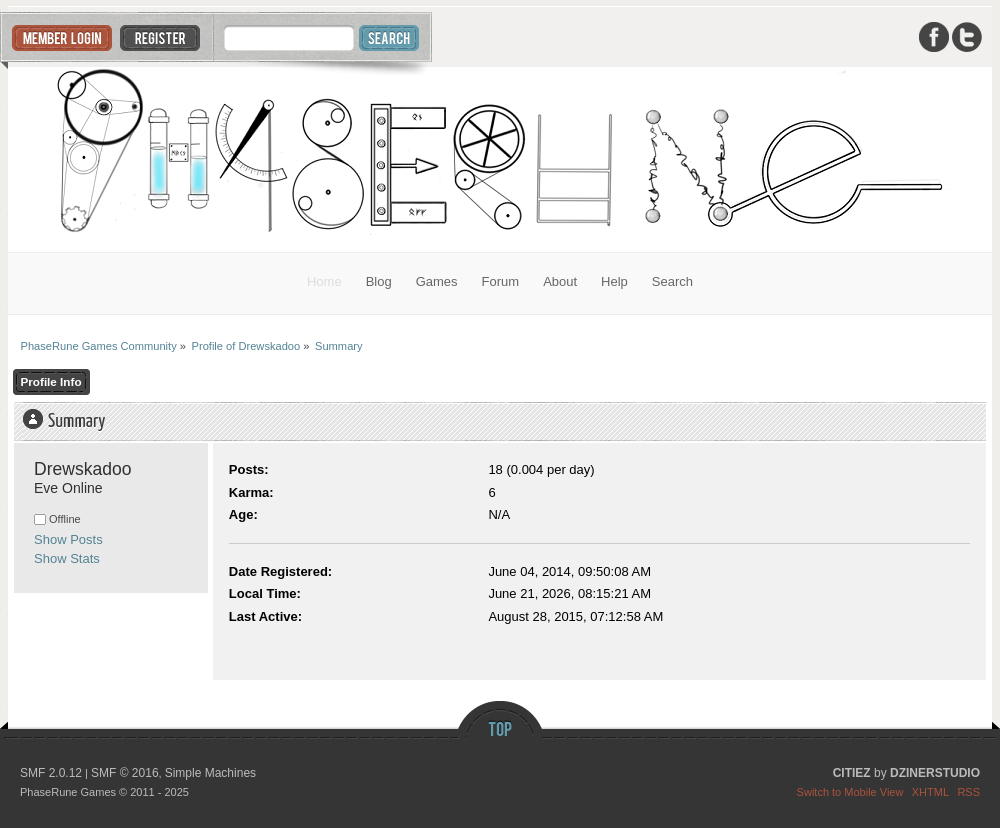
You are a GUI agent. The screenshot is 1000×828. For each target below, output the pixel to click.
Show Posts (68, 539)
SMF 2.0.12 (51, 773)
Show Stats (67, 558)
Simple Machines (210, 773)
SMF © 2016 (125, 773)
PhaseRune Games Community (500, 159)
